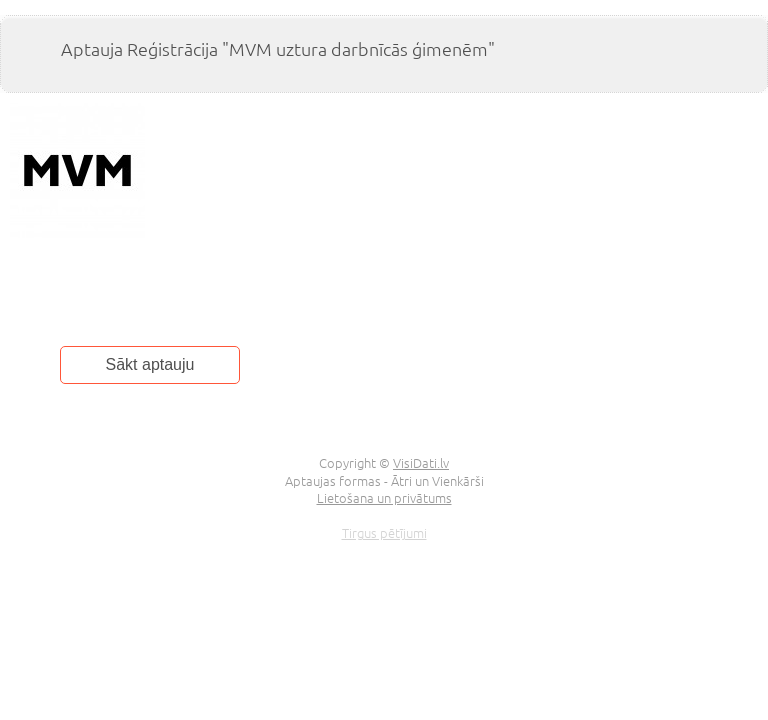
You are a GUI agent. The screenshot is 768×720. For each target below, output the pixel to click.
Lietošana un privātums (384, 497)
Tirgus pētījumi (384, 532)
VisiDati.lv (421, 462)
